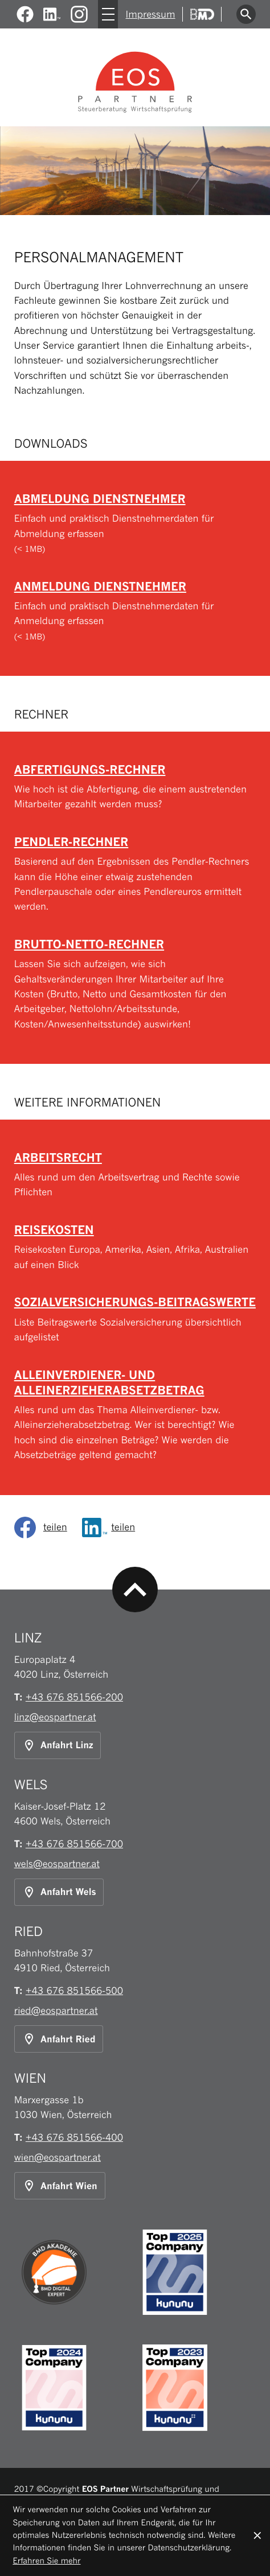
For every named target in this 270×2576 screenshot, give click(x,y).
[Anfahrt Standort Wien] (59, 2185)
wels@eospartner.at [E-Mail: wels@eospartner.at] (57, 1863)
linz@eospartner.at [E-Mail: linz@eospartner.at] (55, 1717)
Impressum (150, 14)
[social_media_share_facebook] (44, 1527)
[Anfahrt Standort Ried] (59, 2039)
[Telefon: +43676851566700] (74, 1844)
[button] (135, 787)
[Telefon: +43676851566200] (74, 1697)
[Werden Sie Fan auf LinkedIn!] (52, 14)
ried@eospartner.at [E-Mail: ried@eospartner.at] (56, 2010)
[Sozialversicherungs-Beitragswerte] (135, 1319)
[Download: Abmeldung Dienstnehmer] (135, 523)
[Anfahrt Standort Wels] (59, 1892)
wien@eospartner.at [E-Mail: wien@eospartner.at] (57, 2157)
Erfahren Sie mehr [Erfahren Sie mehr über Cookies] (46, 2561)
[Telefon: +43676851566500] (74, 1990)
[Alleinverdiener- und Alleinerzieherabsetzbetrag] (135, 1415)
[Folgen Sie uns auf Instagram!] (79, 14)
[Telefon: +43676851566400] (74, 2137)
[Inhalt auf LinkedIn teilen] (112, 1527)
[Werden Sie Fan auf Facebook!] (25, 14)
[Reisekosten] (135, 1247)
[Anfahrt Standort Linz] (57, 1745)
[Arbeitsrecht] (135, 1175)
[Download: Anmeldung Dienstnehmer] (135, 611)
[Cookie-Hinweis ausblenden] (257, 2535)
